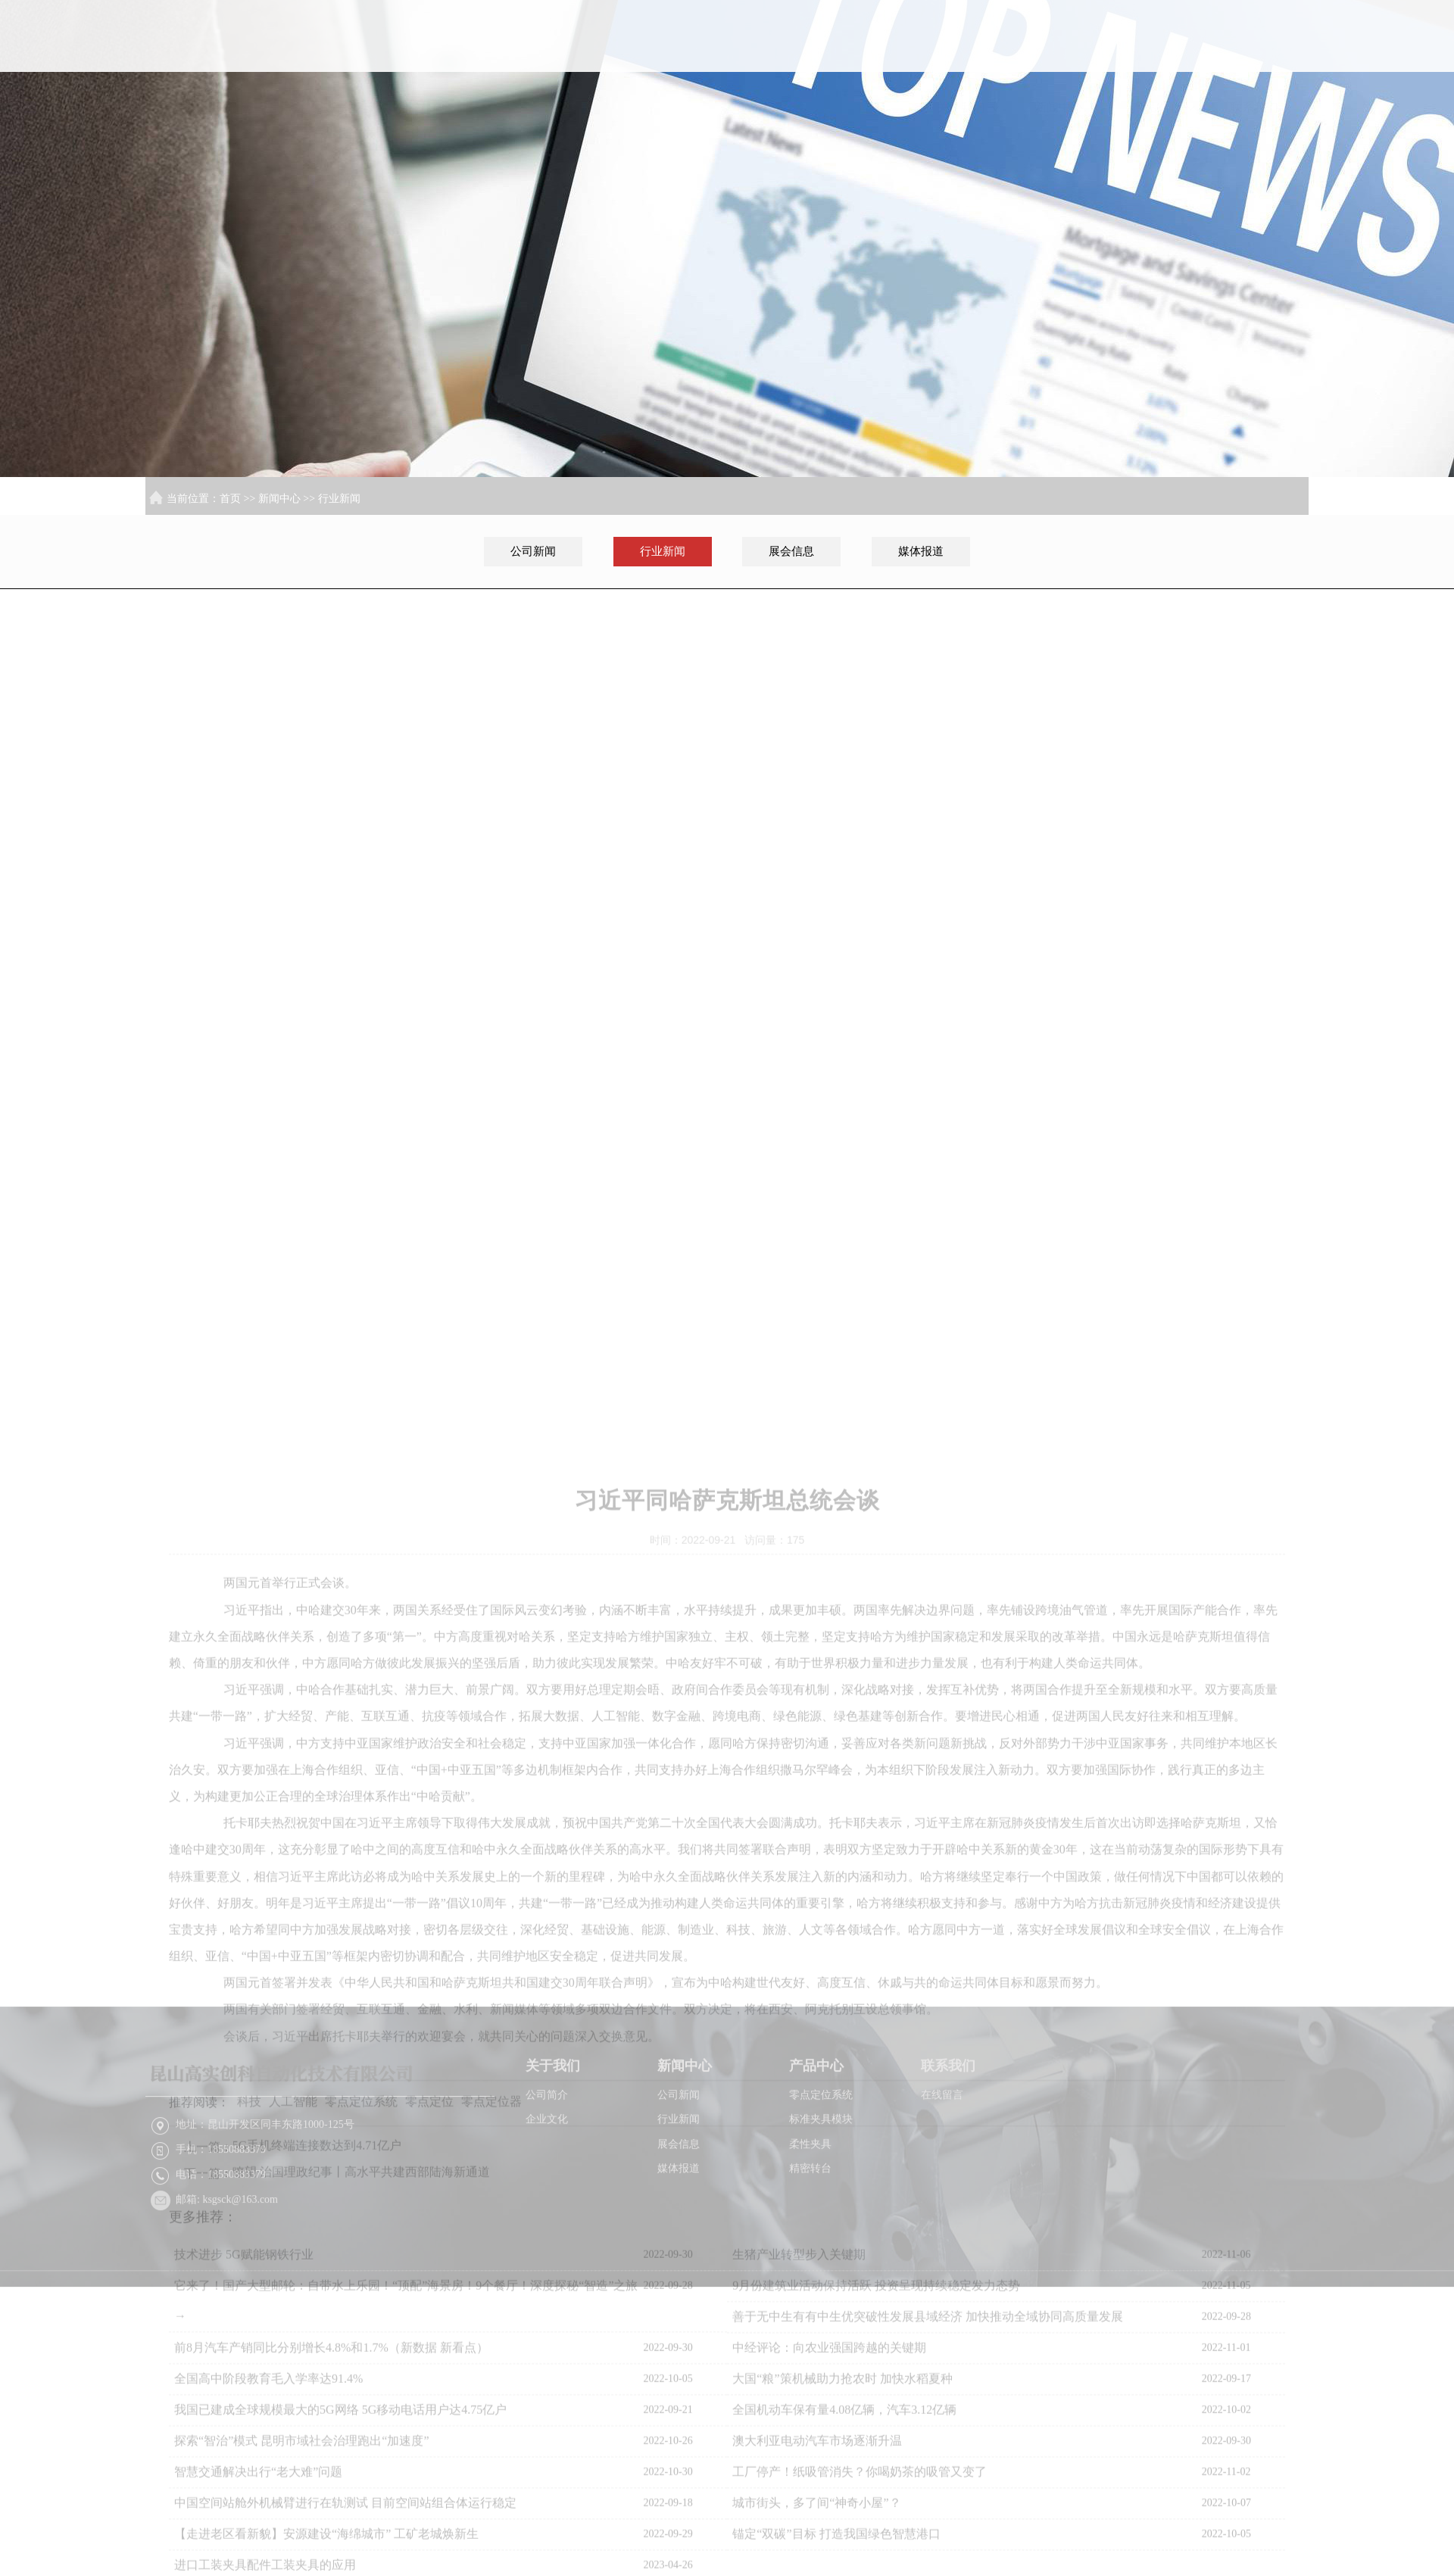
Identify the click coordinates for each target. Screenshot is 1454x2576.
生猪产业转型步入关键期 (799, 2538)
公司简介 (547, 2160)
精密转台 (810, 2233)
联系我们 (1261, 60)
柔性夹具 (810, 2209)
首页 (869, 60)
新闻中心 (1065, 60)
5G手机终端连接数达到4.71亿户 (317, 2429)
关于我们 (968, 60)
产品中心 (1163, 60)
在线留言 (942, 2160)
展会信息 (791, 551)
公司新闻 (533, 551)
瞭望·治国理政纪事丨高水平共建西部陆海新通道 (361, 2456)
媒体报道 (921, 551)
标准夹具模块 (821, 2184)
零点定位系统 (821, 2160)
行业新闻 (339, 498)
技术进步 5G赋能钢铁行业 (244, 2538)
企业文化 (547, 2184)
